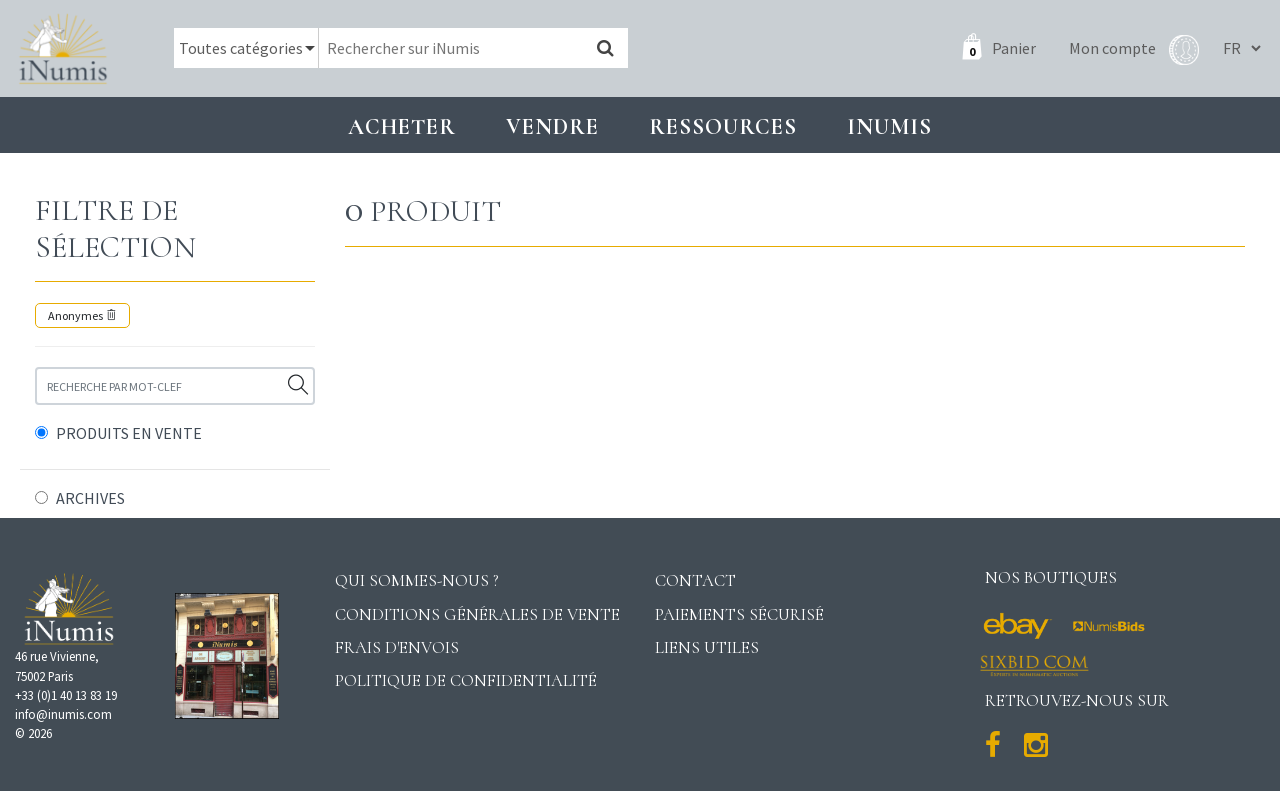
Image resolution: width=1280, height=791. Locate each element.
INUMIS (889, 126)
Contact (695, 580)
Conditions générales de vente (477, 614)
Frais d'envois (397, 647)
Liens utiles (707, 647)
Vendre (552, 126)
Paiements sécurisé (739, 614)
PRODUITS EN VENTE (129, 433)
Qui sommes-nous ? (417, 580)
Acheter (402, 126)
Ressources (723, 126)
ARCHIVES (90, 498)
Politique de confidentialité (466, 680)
